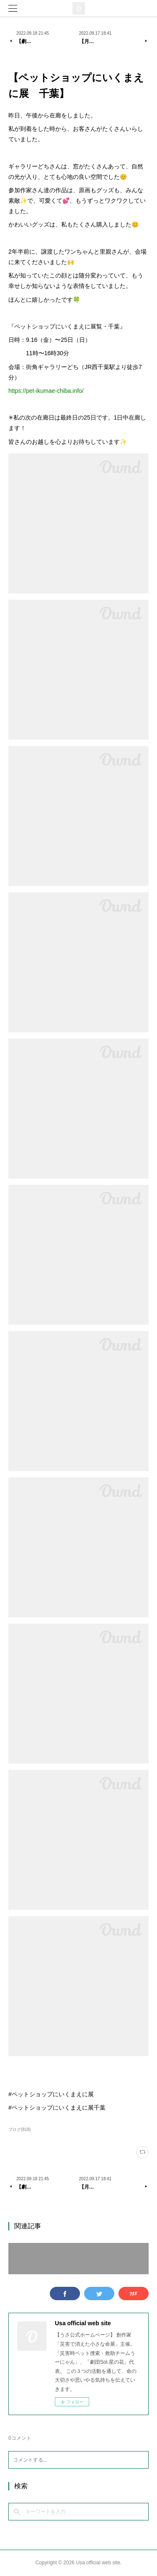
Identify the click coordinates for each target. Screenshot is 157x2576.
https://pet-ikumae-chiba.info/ (46, 390)
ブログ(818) (19, 2129)
